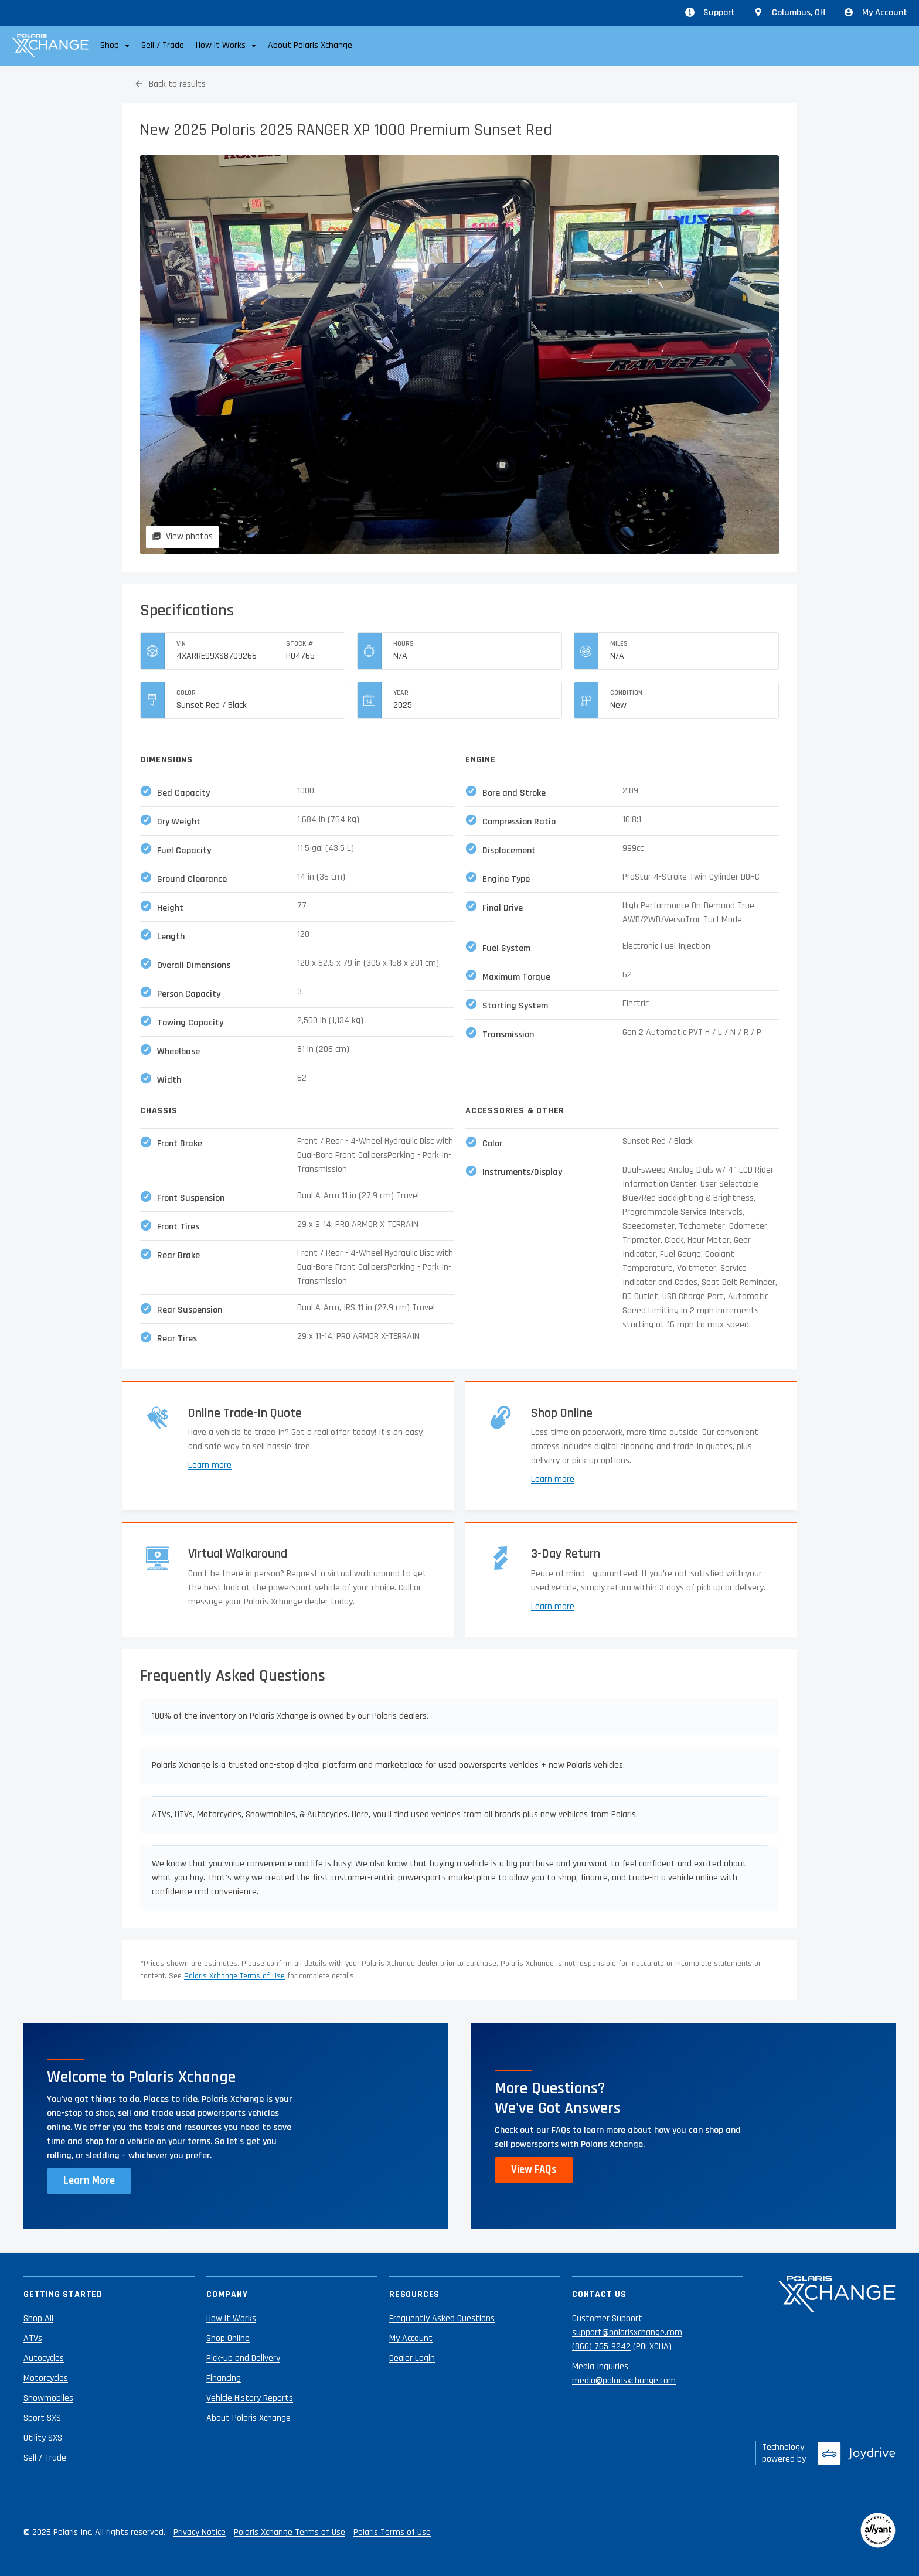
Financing (223, 2378)
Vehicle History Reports (249, 2398)
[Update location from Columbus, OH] (789, 13)
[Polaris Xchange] (50, 45)
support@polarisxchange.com (627, 2332)
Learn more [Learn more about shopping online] (552, 1479)
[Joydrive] (857, 2453)
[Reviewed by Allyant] (878, 2533)
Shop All (38, 2318)
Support (710, 12)
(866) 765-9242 (601, 2346)
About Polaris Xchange (310, 45)
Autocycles (43, 2358)
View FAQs (534, 2169)
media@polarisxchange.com (624, 2380)
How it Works (231, 2318)
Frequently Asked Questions (442, 2318)
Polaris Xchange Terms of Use (234, 1976)
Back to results (177, 84)
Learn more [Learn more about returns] (552, 1606)
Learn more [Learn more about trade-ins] (210, 1465)
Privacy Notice (199, 2532)
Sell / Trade (162, 45)
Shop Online (228, 2338)
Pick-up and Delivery (243, 2358)
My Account (875, 12)
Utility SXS (42, 2438)
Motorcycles (45, 2378)
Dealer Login (412, 2358)
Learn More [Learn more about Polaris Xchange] (89, 2180)
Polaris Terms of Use (392, 2532)
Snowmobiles (48, 2398)
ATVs (32, 2338)
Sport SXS (42, 2418)
